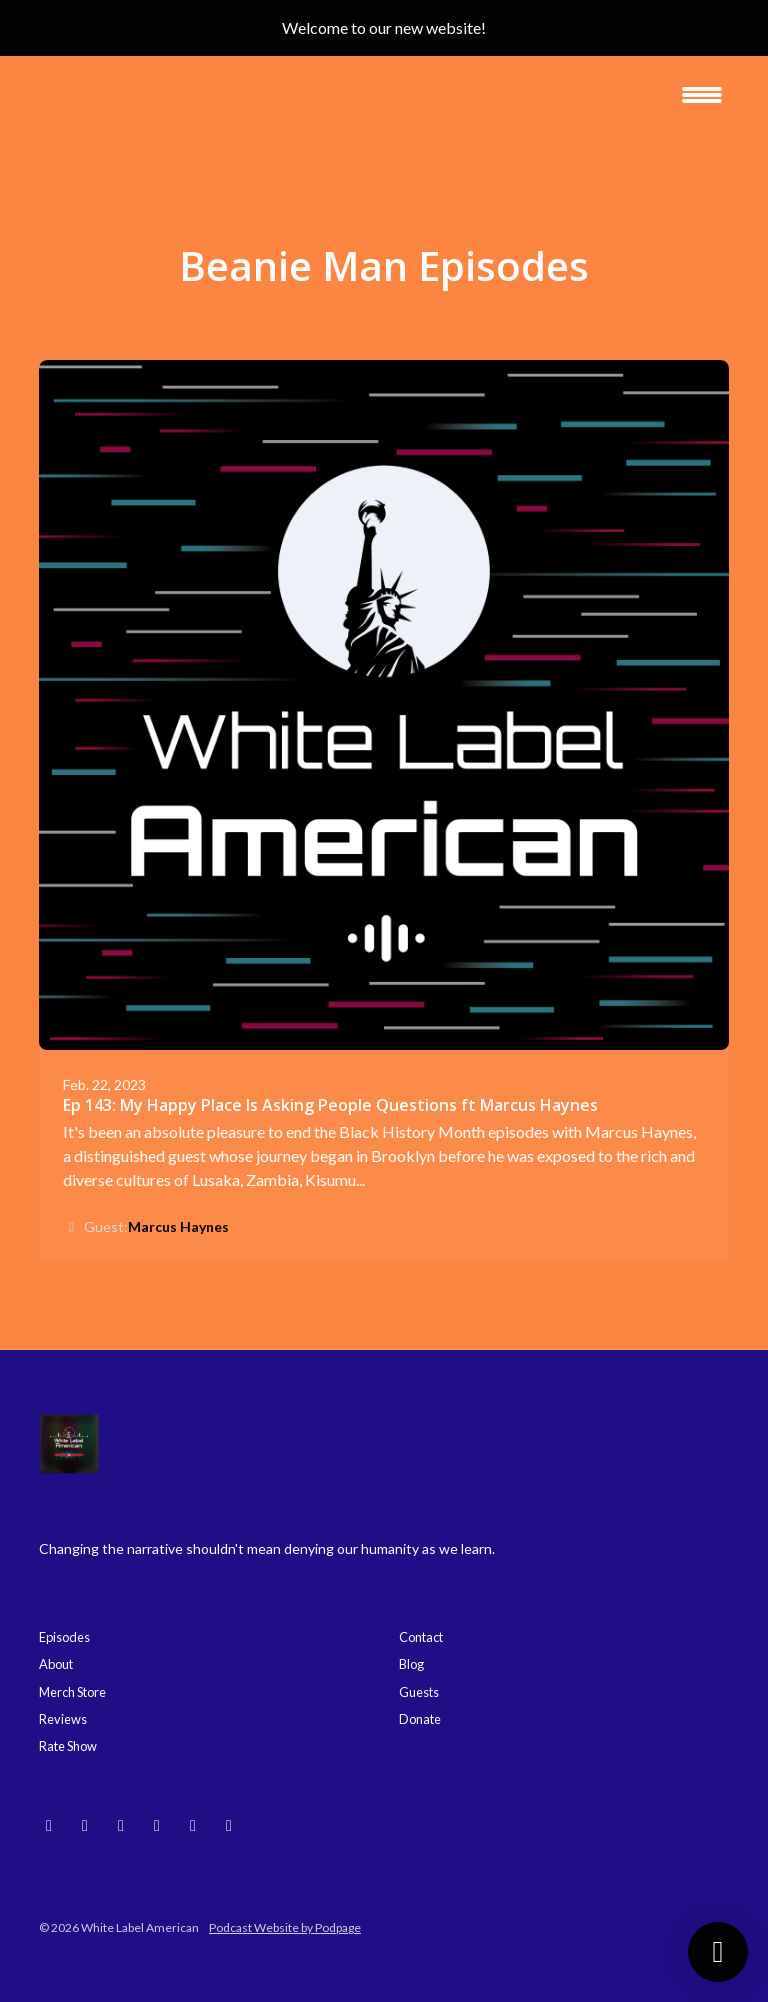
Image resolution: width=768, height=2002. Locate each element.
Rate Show (68, 1746)
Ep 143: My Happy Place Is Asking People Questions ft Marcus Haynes (330, 1105)
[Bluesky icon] (49, 1825)
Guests (419, 1692)
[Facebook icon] (193, 1825)
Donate (420, 1719)
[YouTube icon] (121, 1825)
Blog (411, 1664)
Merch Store (72, 1692)
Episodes (64, 1637)
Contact (421, 1637)
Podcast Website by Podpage (285, 1927)
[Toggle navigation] (702, 102)
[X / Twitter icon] (229, 1825)
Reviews (63, 1719)
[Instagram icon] (85, 1825)
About (56, 1664)
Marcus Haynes (178, 1226)
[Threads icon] (157, 1825)
